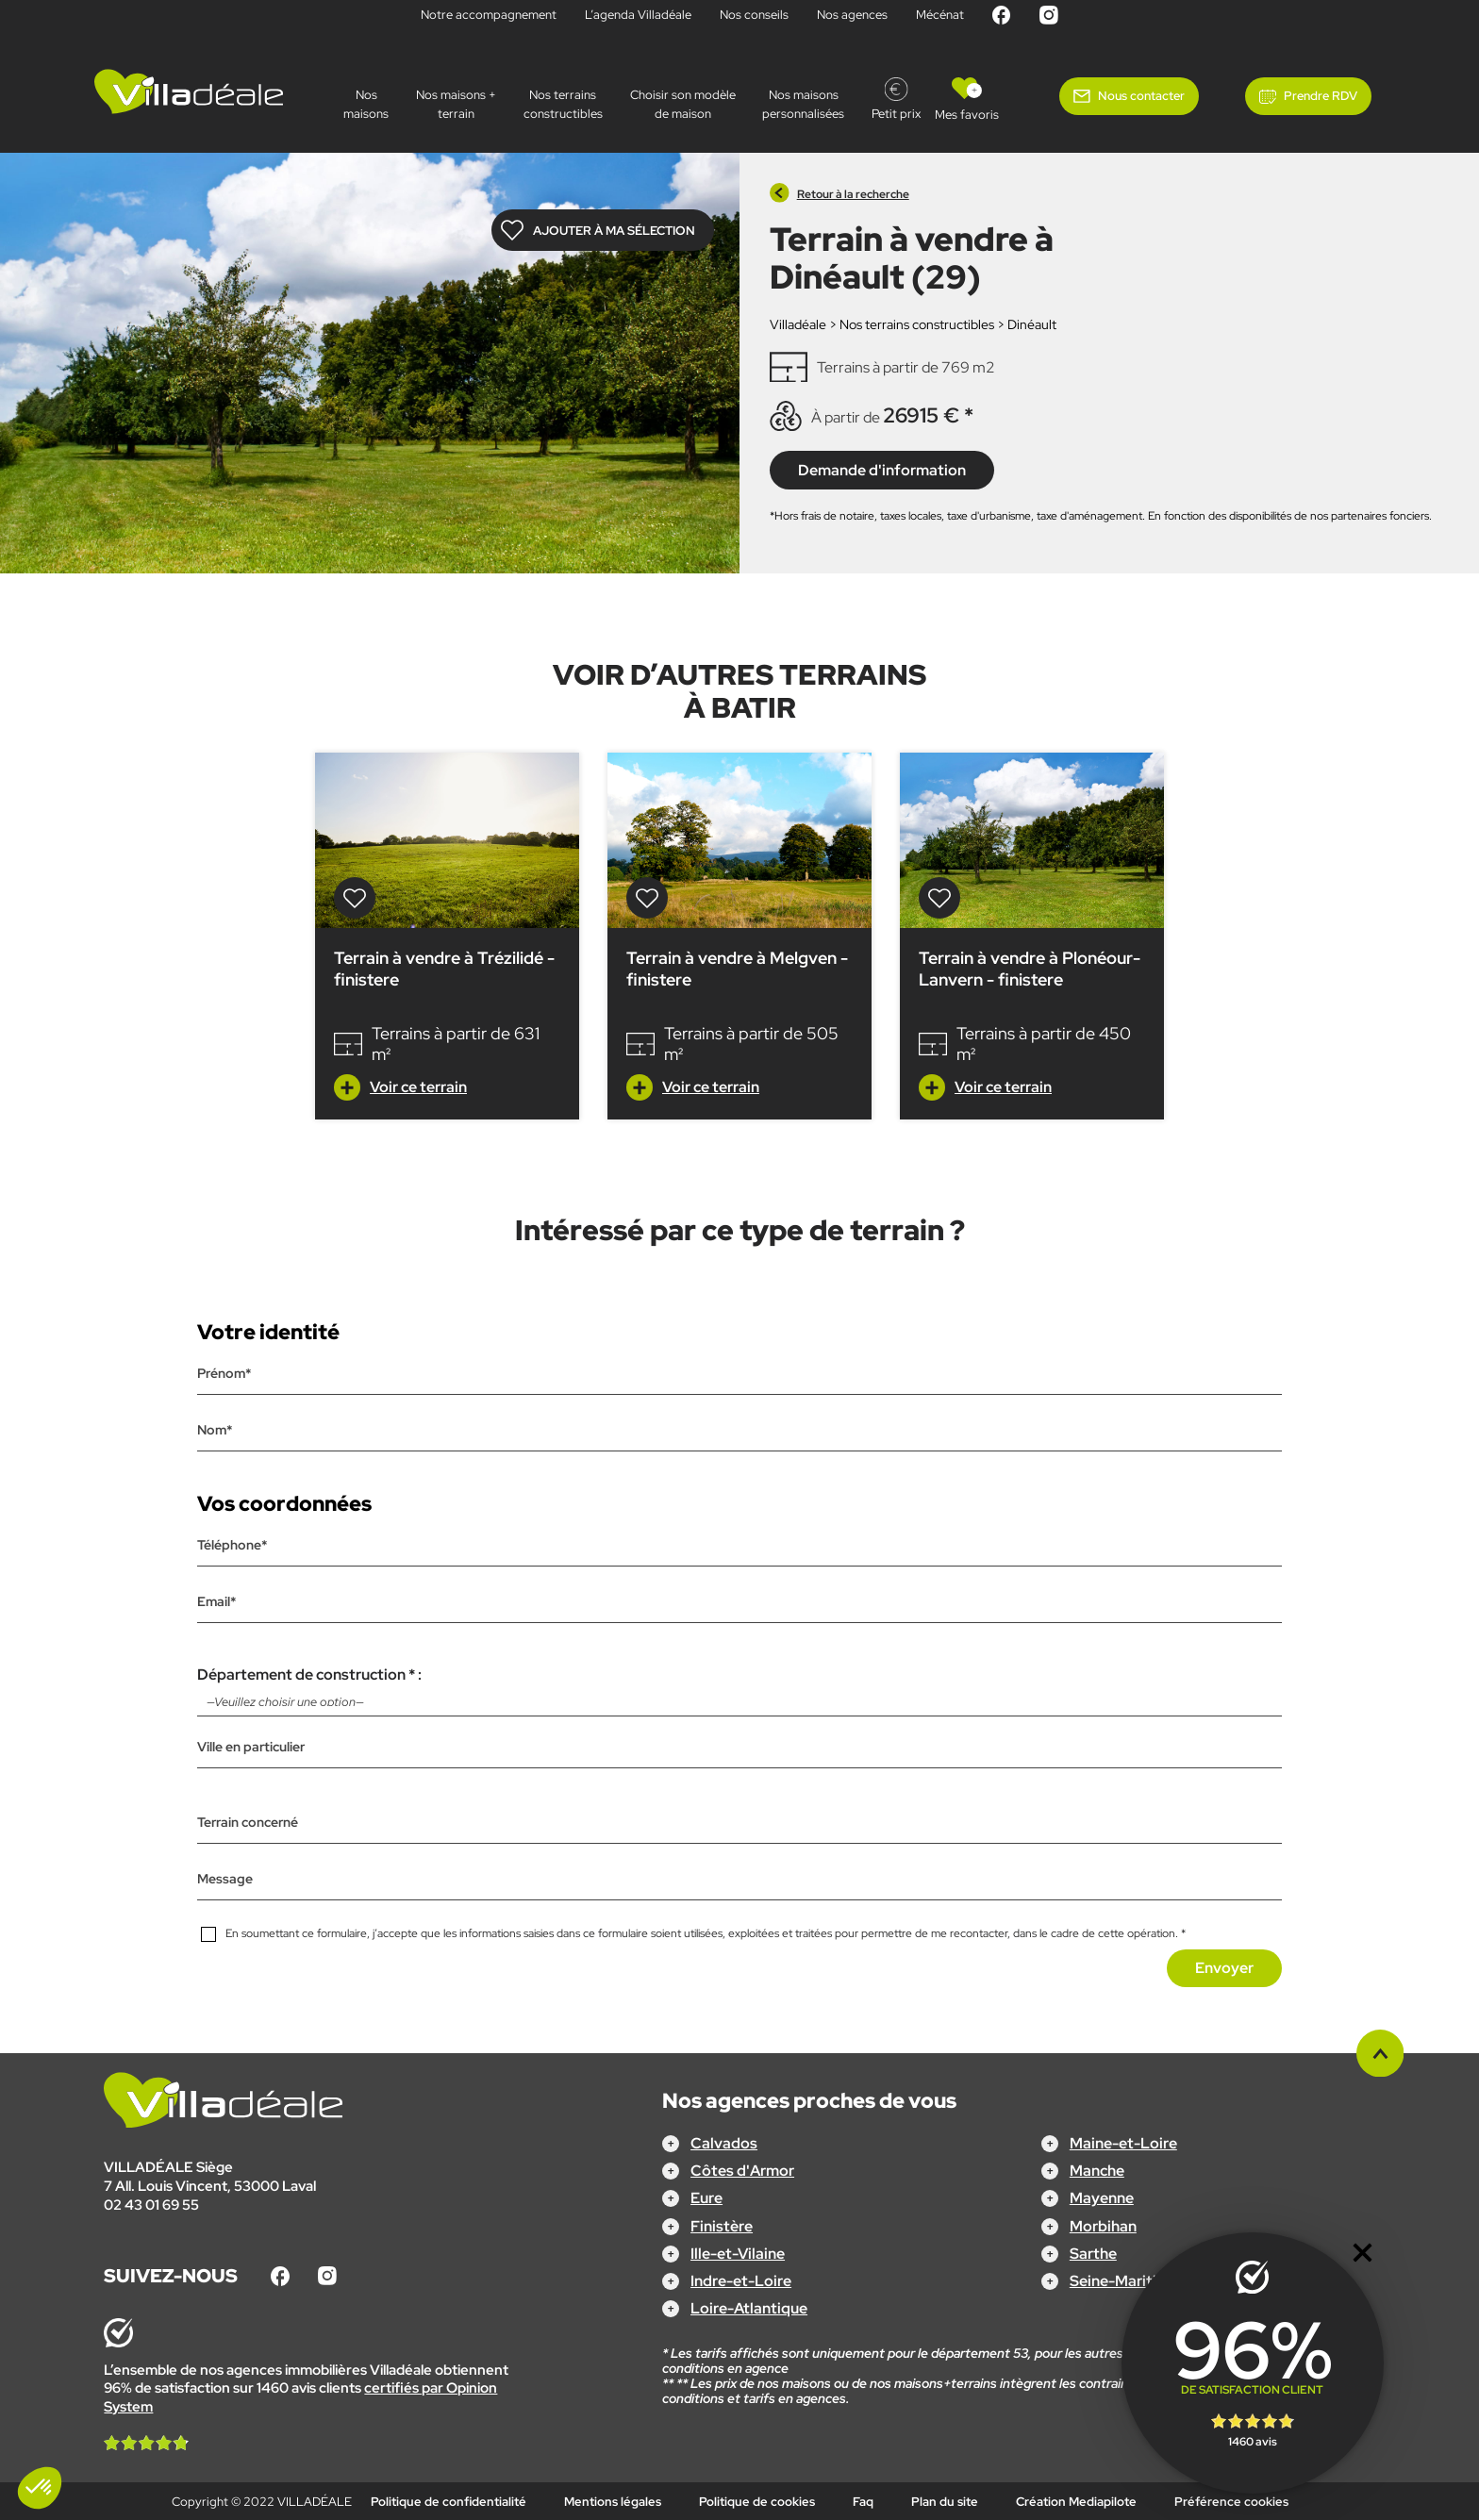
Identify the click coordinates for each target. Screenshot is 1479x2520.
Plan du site (944, 2502)
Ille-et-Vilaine (737, 2253)
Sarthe (1093, 2253)
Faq (863, 2502)
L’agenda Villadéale (638, 15)
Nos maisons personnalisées (803, 104)
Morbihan (1103, 2225)
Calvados (723, 2143)
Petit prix (896, 114)
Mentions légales (612, 2502)
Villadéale (798, 324)
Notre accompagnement (489, 15)
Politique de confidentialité (448, 2502)
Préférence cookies (1231, 2502)
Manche (1097, 2170)
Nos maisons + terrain (456, 104)
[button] (39, 2488)
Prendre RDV (1320, 96)
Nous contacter (1141, 96)
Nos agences (852, 15)
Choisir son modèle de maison (683, 104)
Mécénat (940, 15)
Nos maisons (366, 104)
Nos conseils (754, 15)
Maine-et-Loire (1123, 2143)
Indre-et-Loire (740, 2281)
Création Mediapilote (1076, 2502)
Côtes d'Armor (742, 2170)
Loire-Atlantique (748, 2308)
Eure (706, 2198)
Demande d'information (882, 469)
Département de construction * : (739, 1690)
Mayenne (1102, 2198)
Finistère (721, 2225)
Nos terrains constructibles (563, 104)
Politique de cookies (757, 2502)
